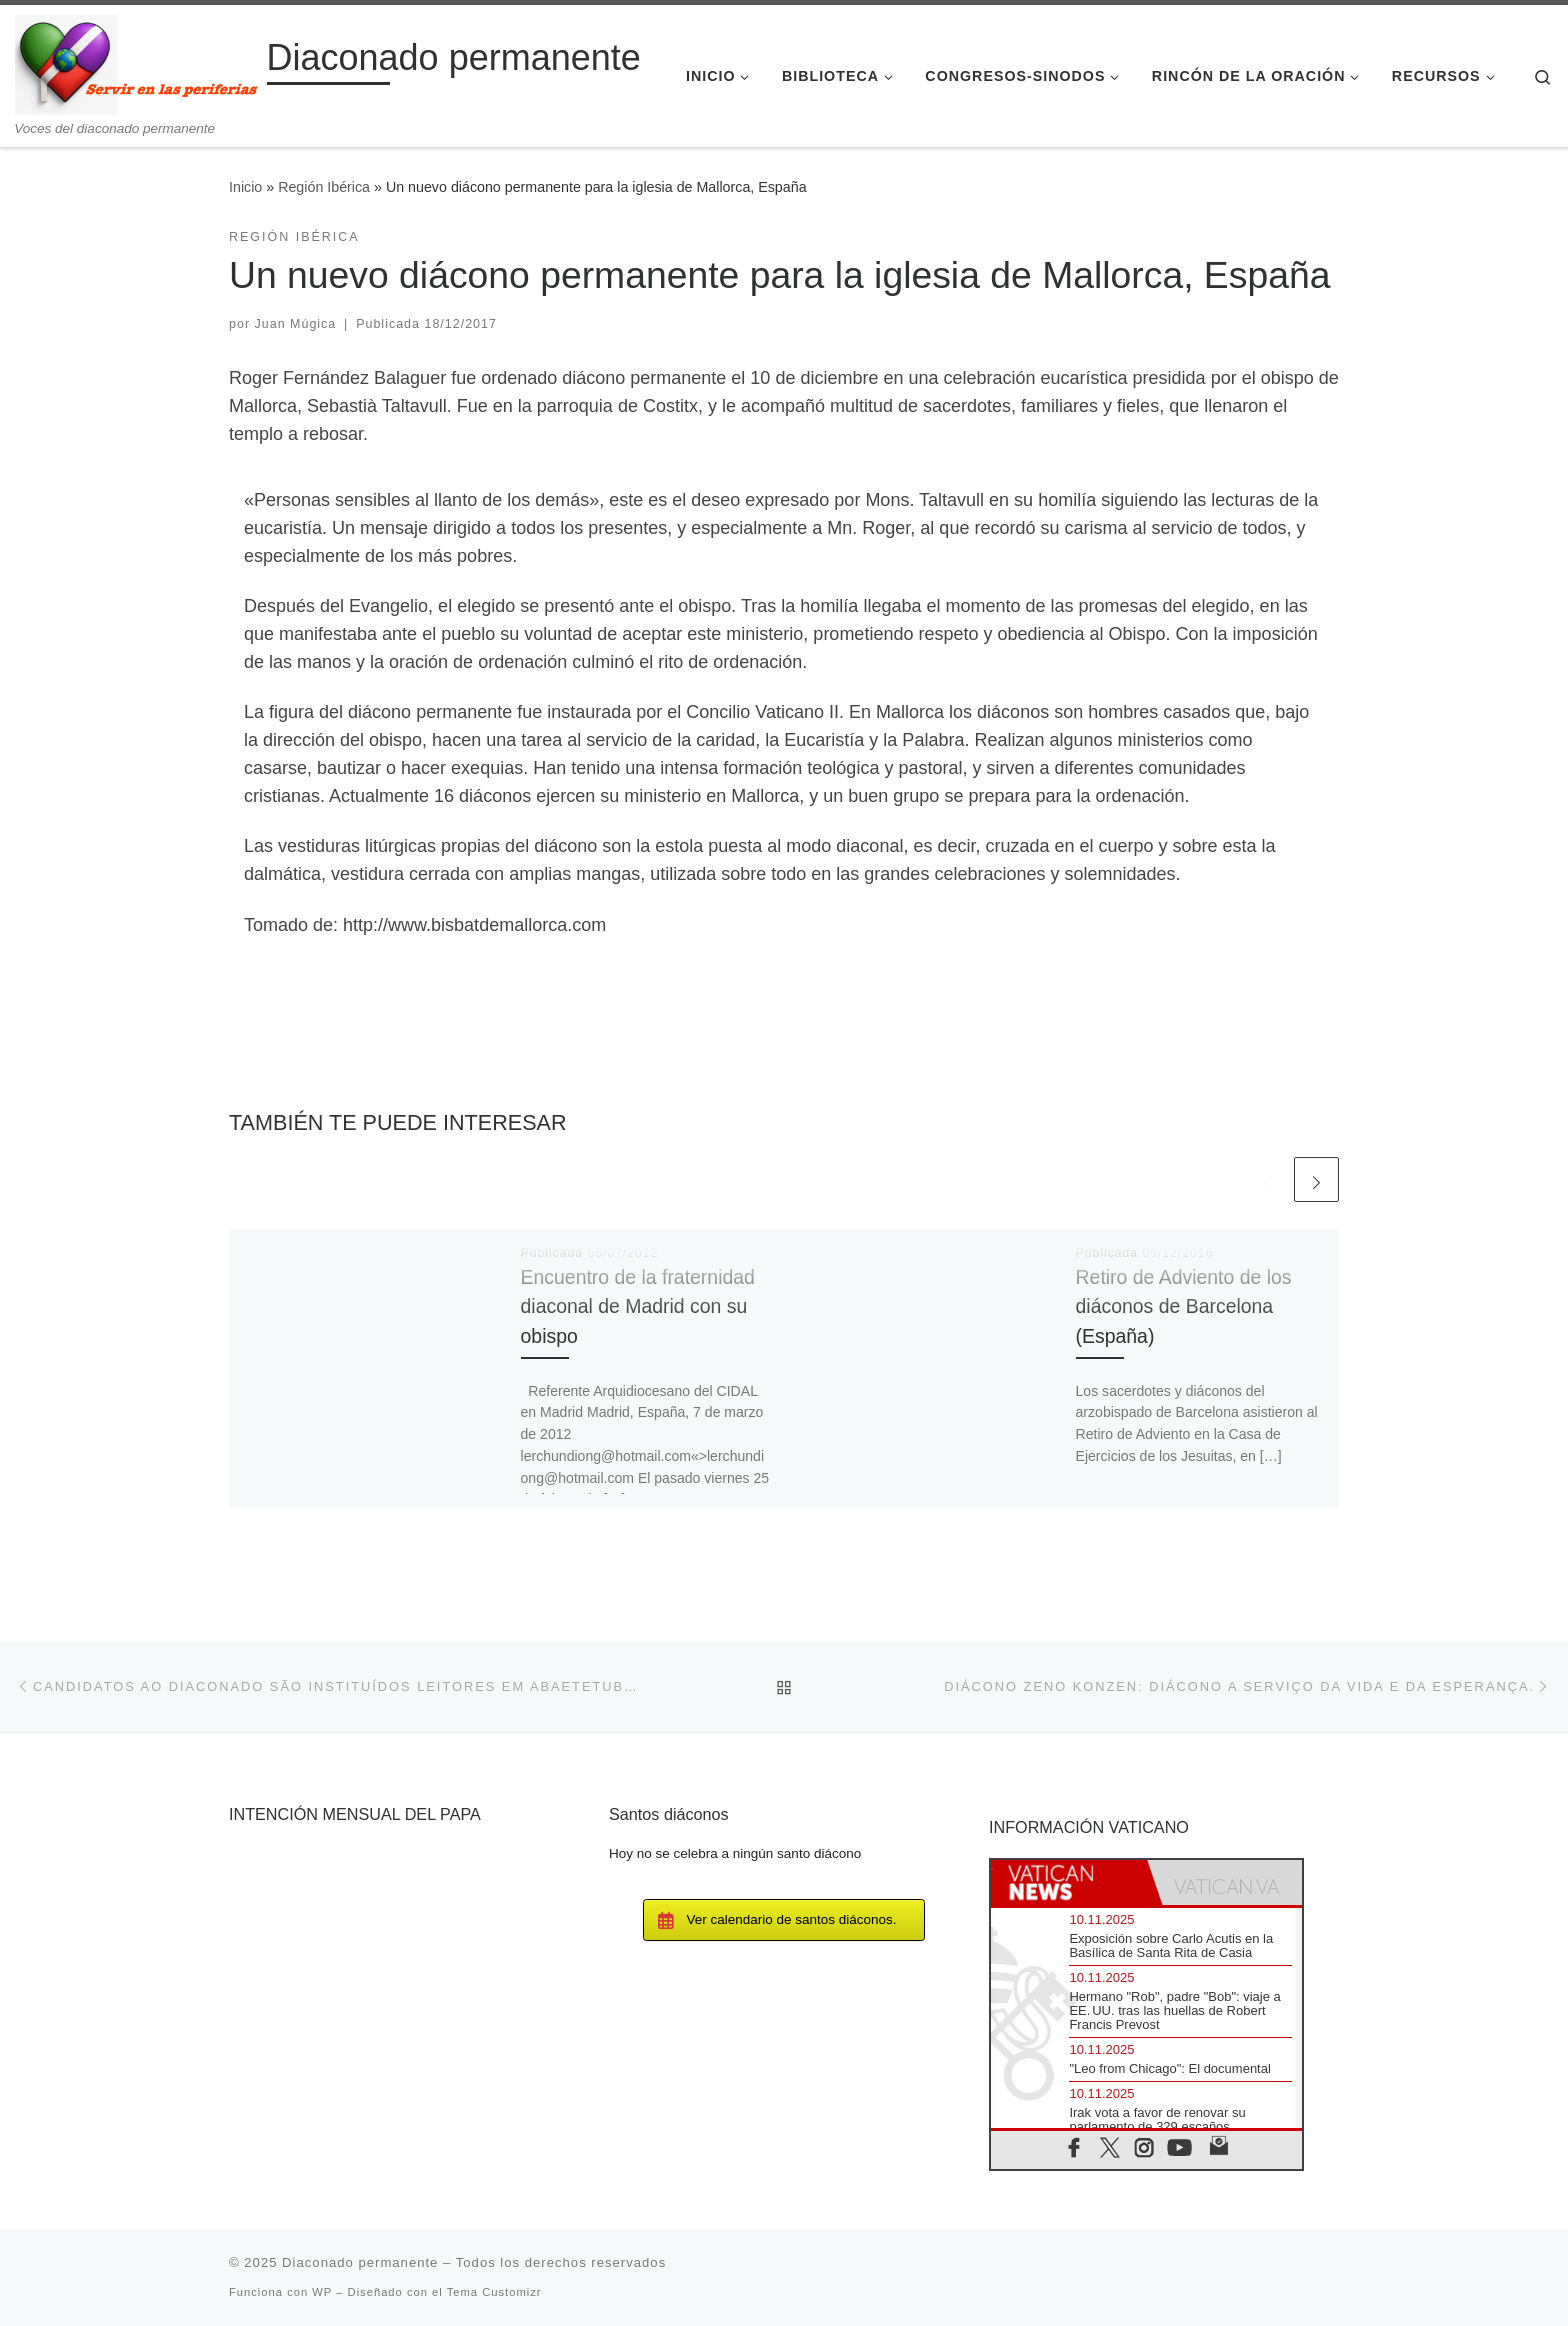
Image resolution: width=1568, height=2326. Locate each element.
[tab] (1069, 1882)
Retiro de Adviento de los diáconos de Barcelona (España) (1184, 1306)
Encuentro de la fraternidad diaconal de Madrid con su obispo (638, 1306)
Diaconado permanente (360, 2262)
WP (322, 2292)
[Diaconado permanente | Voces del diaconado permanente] (137, 62)
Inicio (245, 187)
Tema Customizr (494, 2292)
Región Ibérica (324, 187)
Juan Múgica (296, 324)
